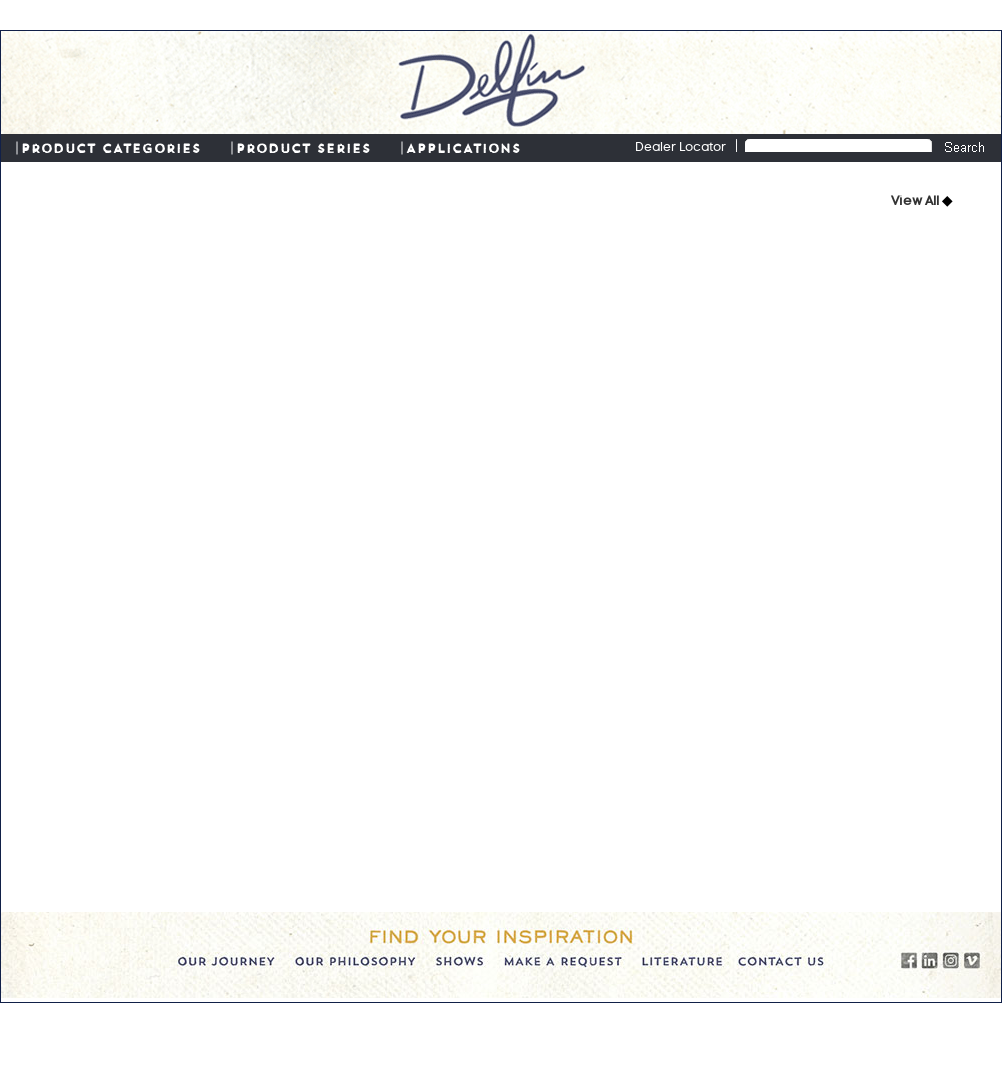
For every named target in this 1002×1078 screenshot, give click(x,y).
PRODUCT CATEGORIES (111, 147)
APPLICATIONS (463, 147)
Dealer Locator (680, 148)
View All (916, 201)
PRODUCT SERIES (303, 147)
